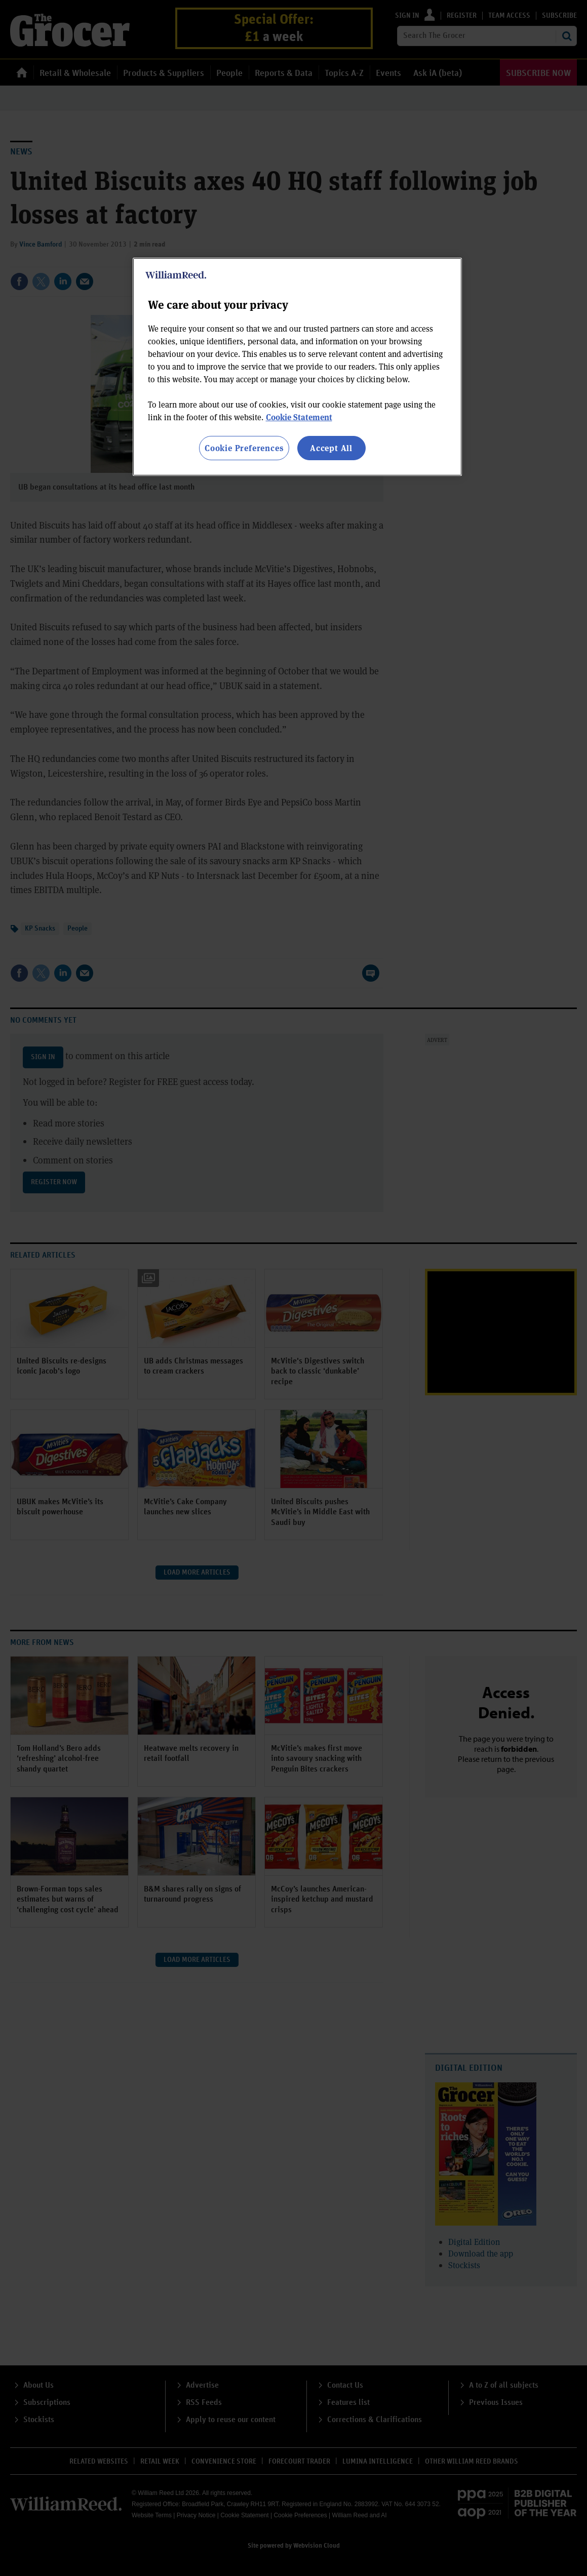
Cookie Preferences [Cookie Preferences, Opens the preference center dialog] (244, 448)
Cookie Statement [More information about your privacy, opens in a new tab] (299, 417)
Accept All (331, 448)
